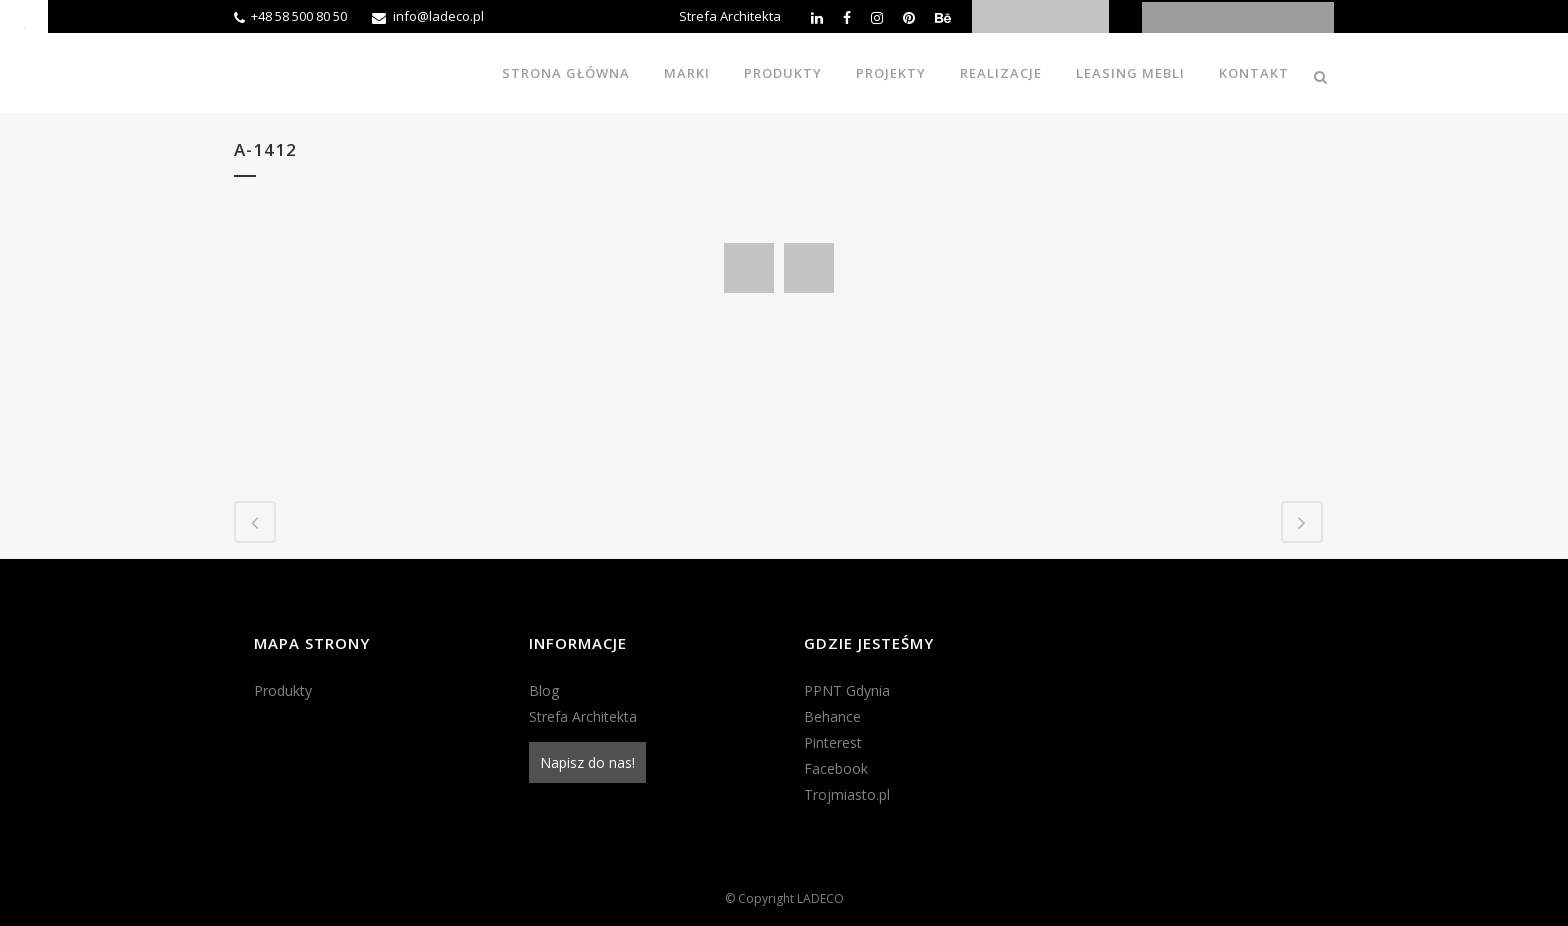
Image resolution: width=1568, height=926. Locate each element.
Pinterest (833, 742)
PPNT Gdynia (847, 690)
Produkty (283, 690)
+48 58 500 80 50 (299, 16)
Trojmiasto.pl (847, 794)
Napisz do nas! (587, 762)
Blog (544, 690)
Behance (832, 716)
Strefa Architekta (730, 16)
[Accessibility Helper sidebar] (24, 24)
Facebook (836, 768)
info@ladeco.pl (438, 16)
